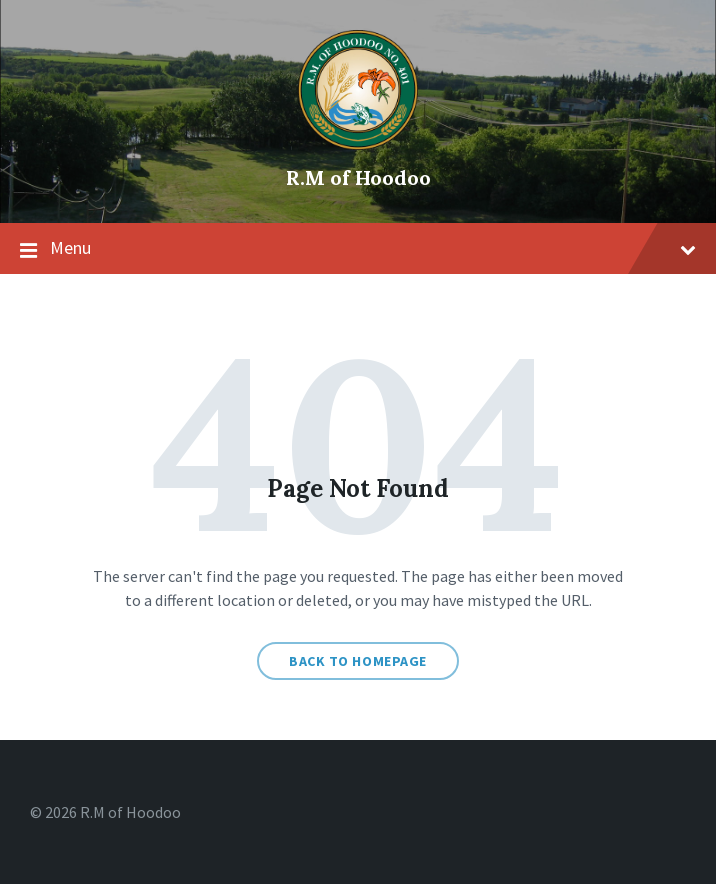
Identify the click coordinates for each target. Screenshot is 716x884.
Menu (358, 249)
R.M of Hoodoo (358, 177)
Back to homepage (358, 661)
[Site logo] (358, 144)
